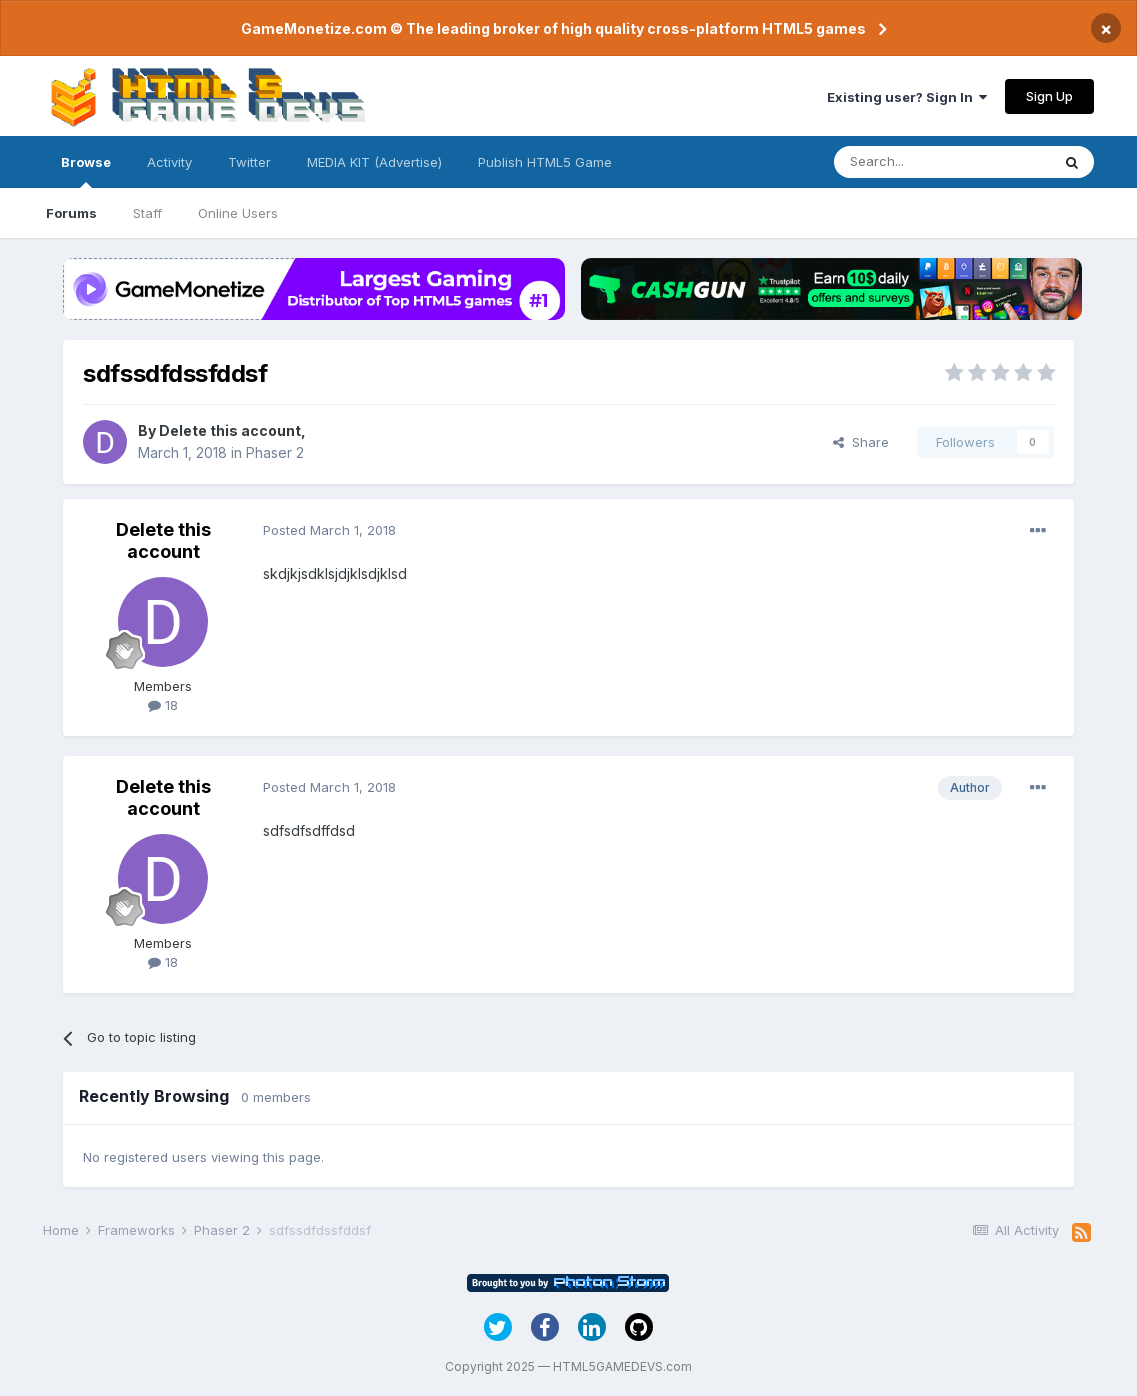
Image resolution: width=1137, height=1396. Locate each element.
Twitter (249, 162)
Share (861, 442)
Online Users (238, 213)
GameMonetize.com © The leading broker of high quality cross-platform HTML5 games (553, 28)
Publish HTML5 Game (545, 162)
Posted (329, 530)
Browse (86, 171)
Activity (169, 162)
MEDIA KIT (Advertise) (374, 162)
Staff (147, 213)
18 (163, 705)
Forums (71, 213)
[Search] (942, 162)
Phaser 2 (275, 452)
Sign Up (1049, 96)
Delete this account (230, 430)
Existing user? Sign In (907, 97)
